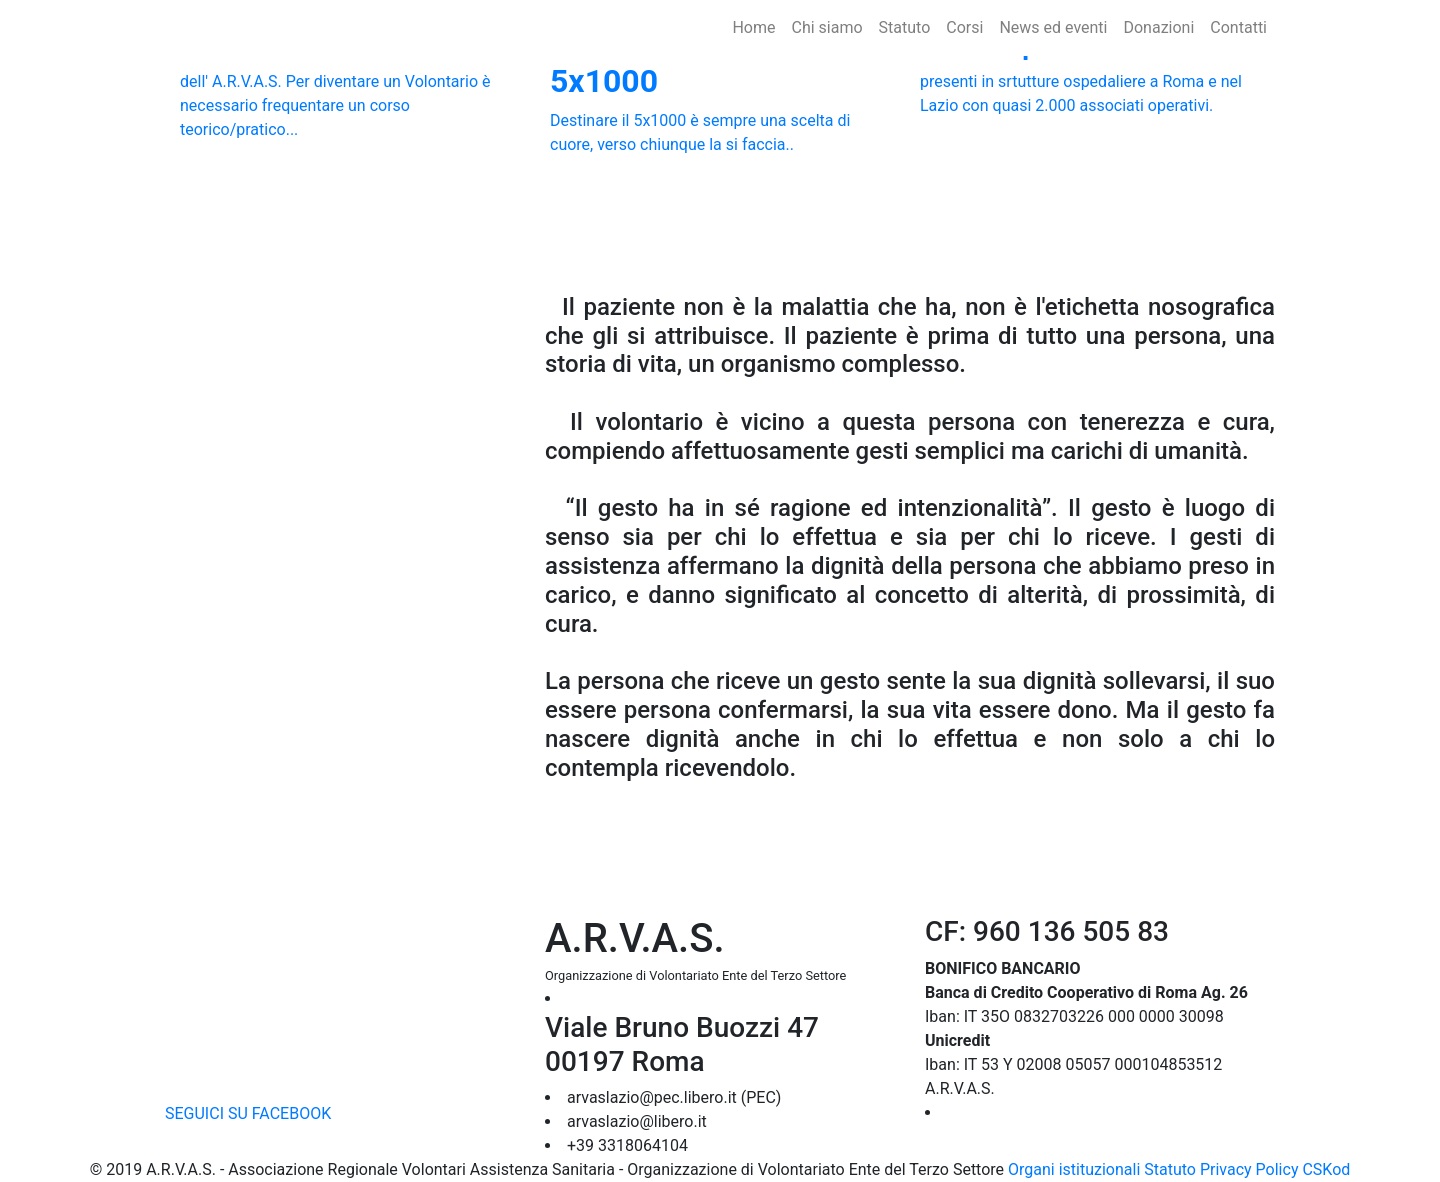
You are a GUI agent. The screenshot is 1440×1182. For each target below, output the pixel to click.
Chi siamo (826, 27)
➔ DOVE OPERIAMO (1018, 1112)
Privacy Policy (1249, 1169)
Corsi (964, 27)
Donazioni (1158, 27)
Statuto (905, 27)
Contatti (1238, 27)
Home (757, 26)
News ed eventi (1053, 27)
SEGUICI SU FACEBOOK (248, 1113)
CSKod (1326, 1169)
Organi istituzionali (1074, 1169)
